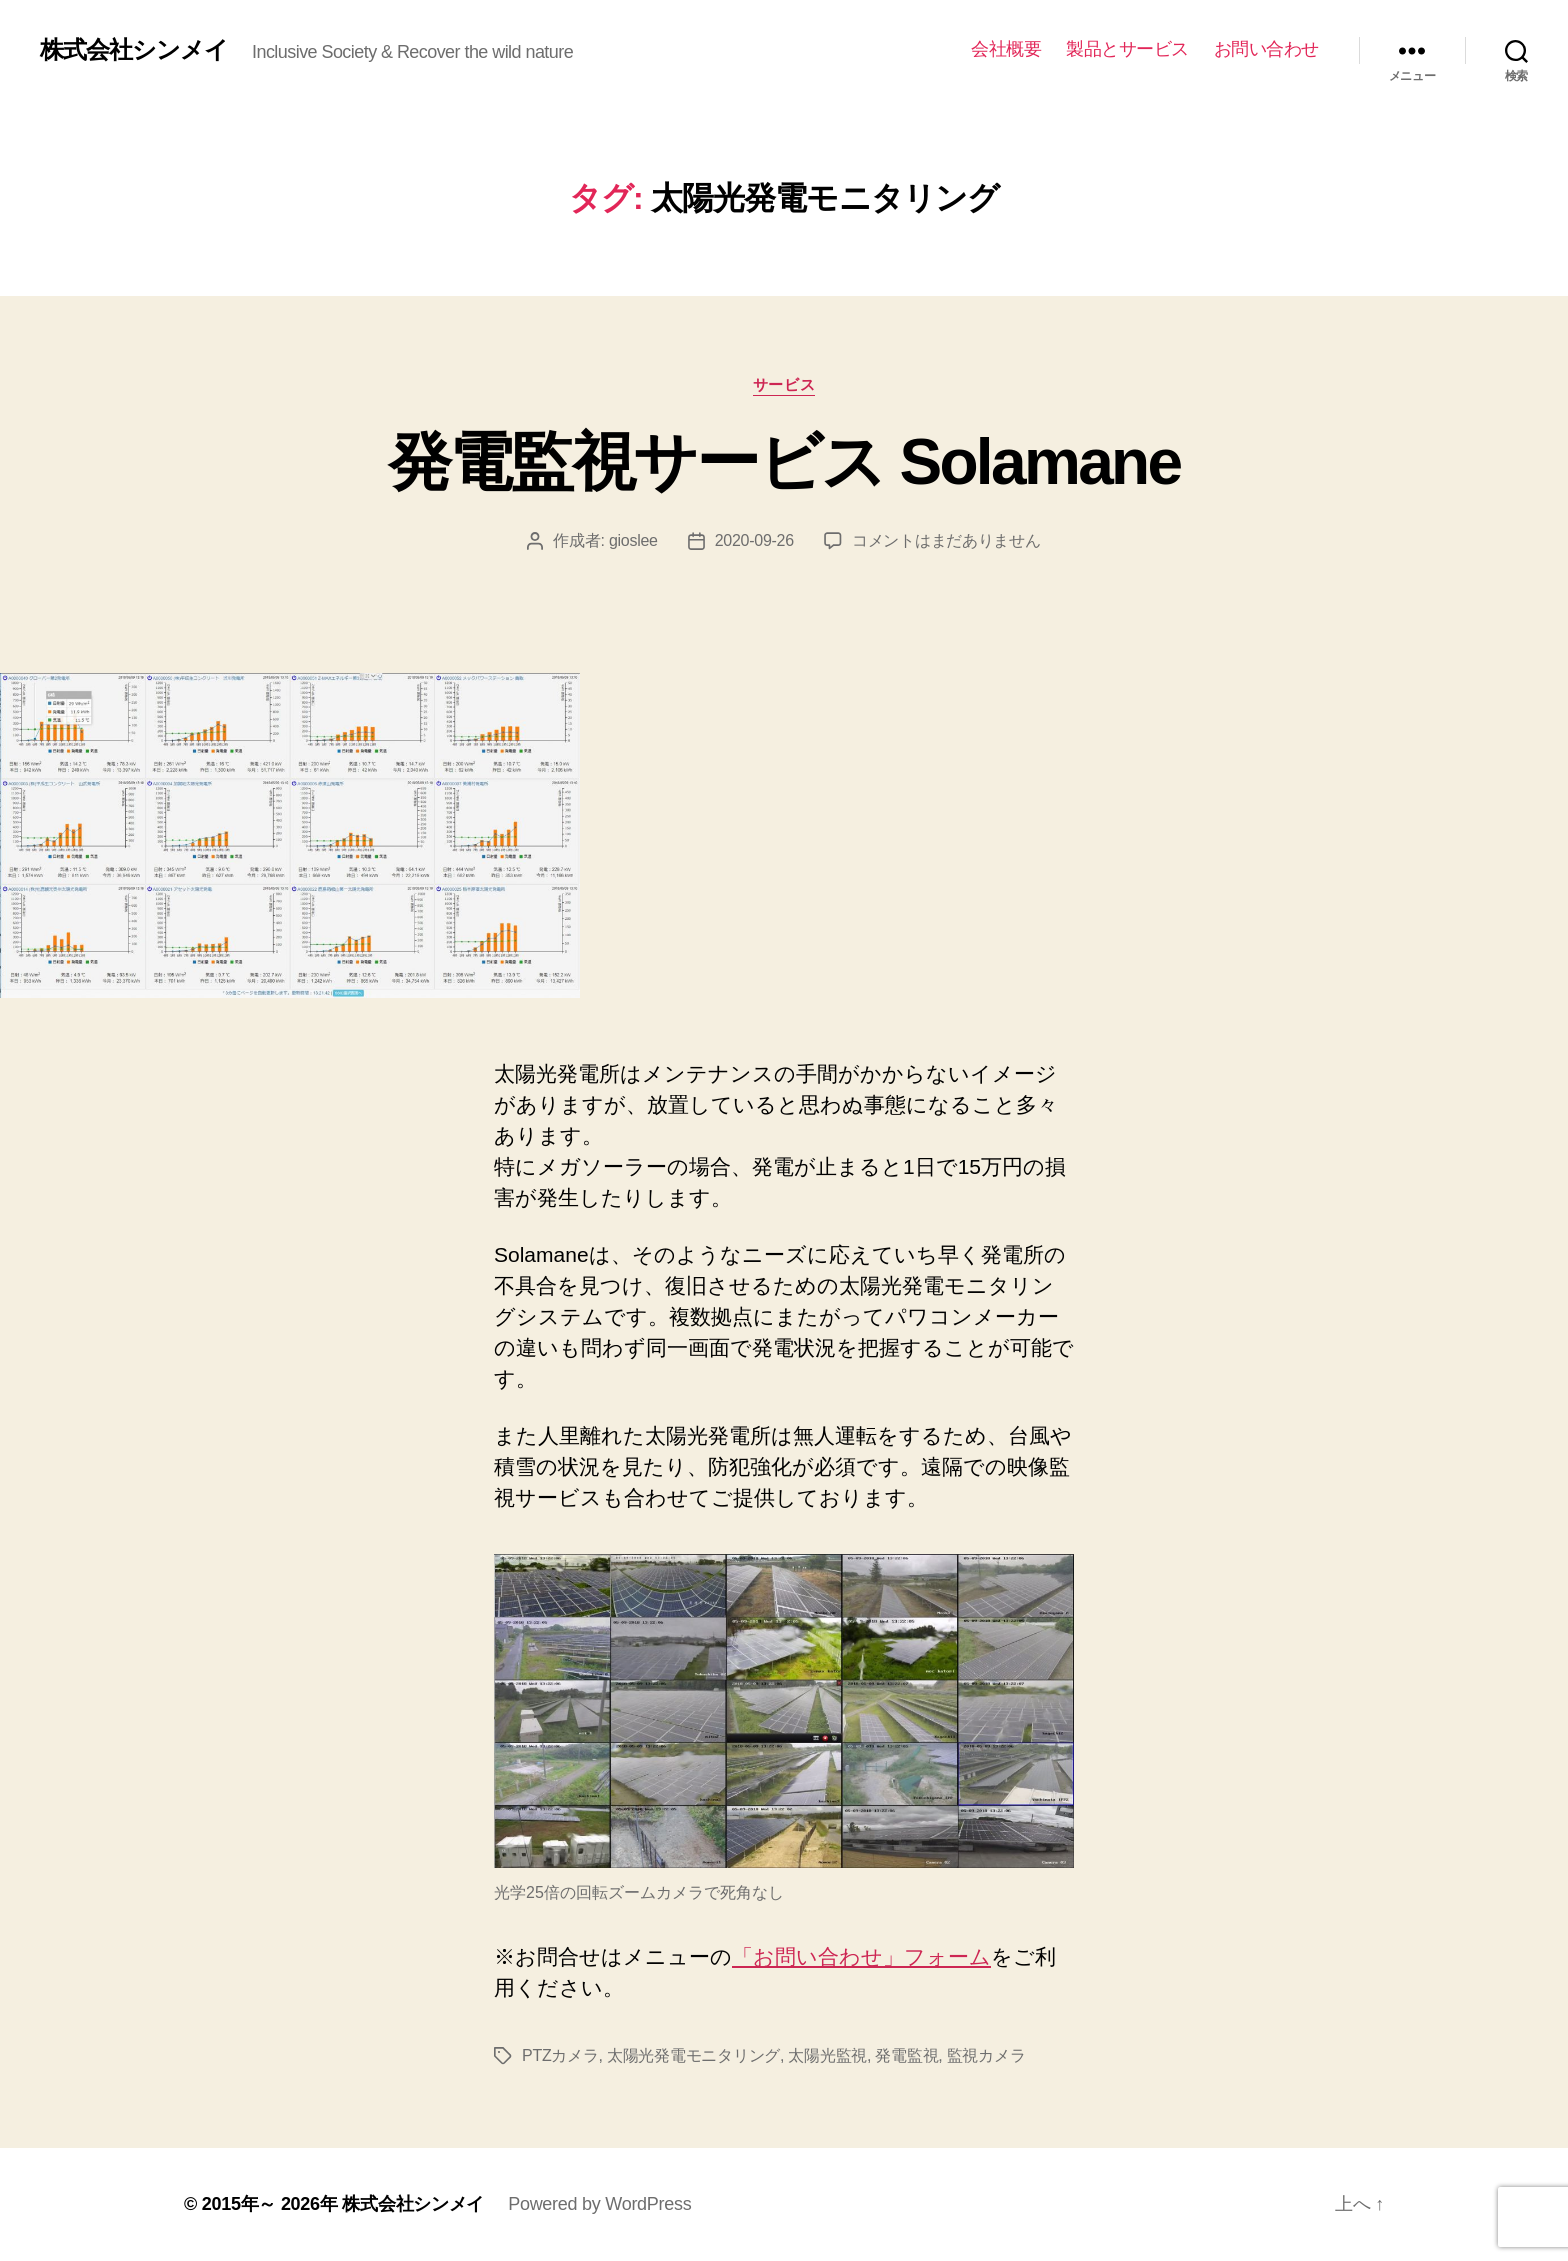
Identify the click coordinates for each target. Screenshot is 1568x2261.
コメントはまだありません (946, 540)
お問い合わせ (1266, 49)
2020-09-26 (754, 540)
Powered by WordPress (599, 2204)
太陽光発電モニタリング (693, 2055)
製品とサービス (1127, 49)
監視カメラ (986, 2055)
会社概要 (1006, 49)
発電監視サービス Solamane (784, 462)
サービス (784, 384)
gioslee (633, 540)
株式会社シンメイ (134, 50)
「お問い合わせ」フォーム (861, 1956)
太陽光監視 (827, 2055)
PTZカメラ (560, 2055)
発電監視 (906, 2055)
